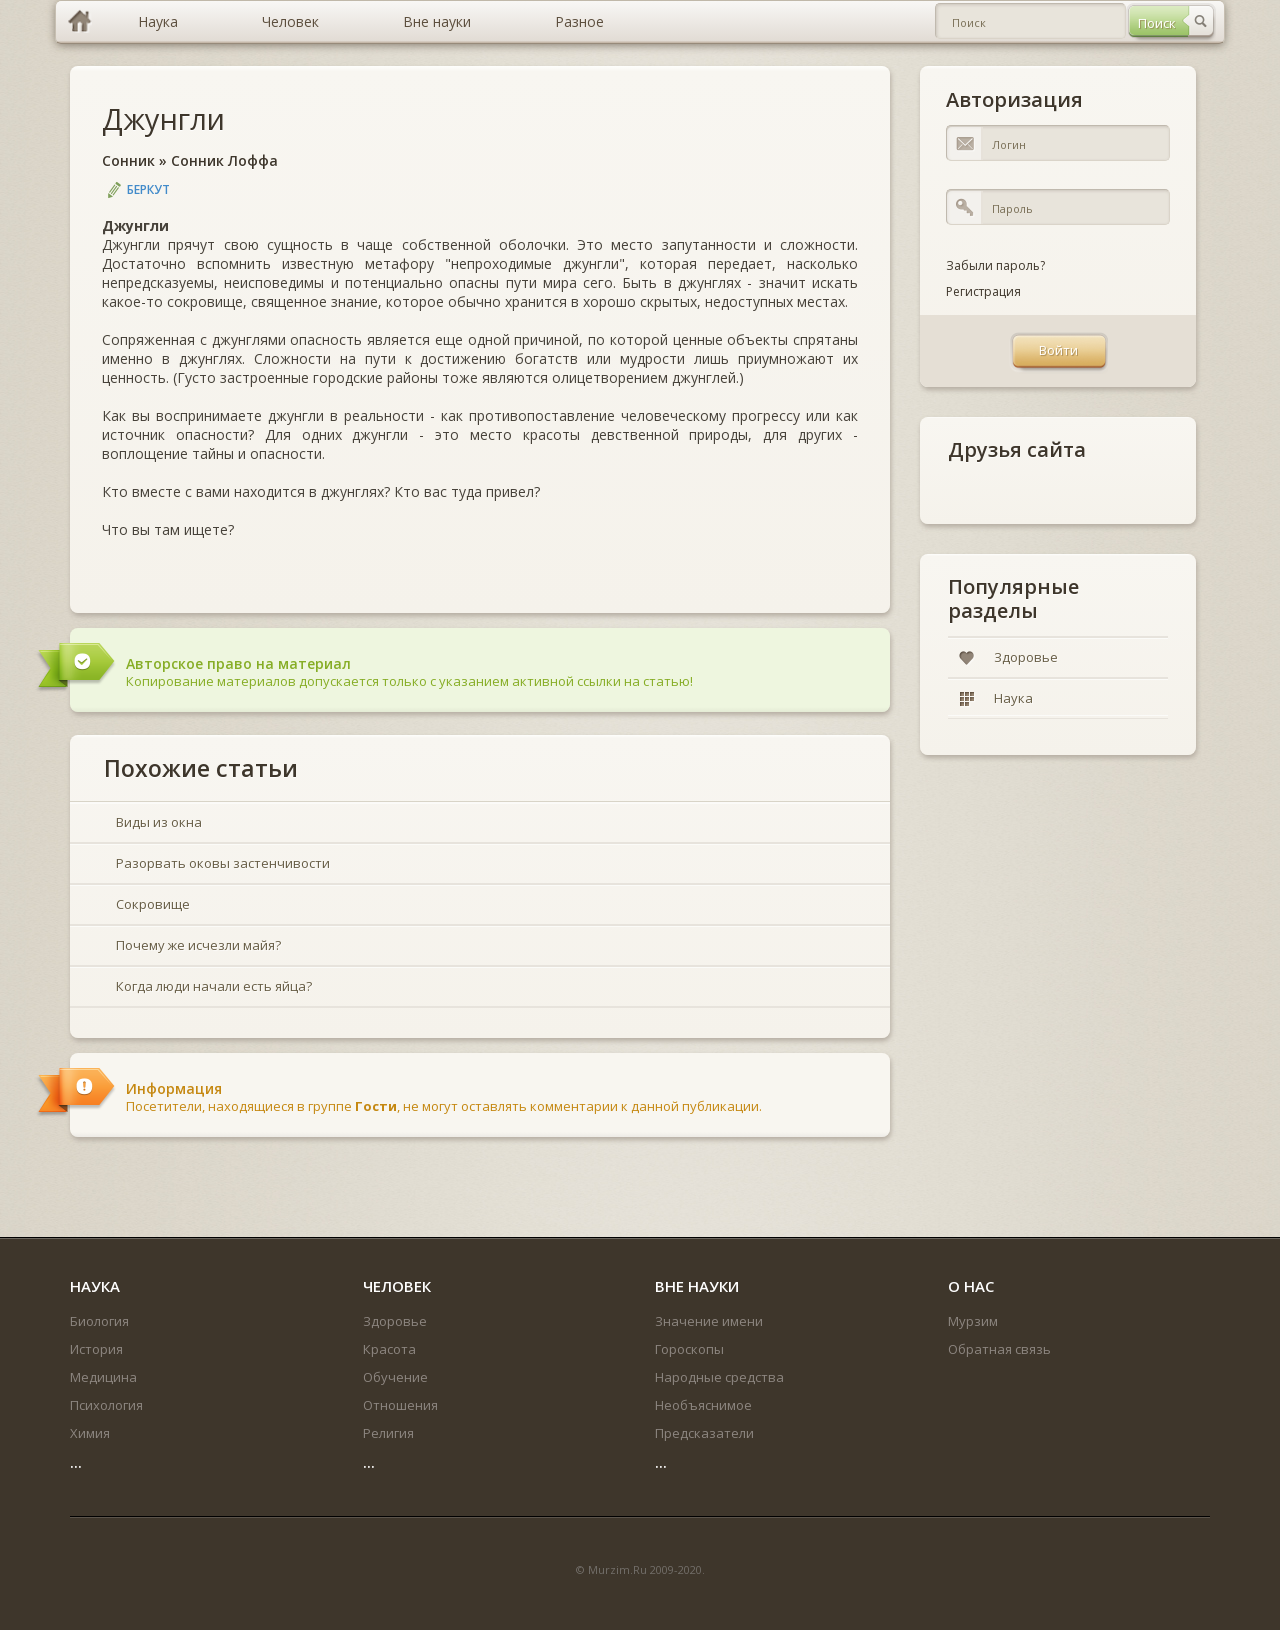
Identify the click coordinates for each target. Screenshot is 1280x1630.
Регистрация (983, 291)
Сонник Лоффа (224, 160)
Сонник (128, 160)
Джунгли (163, 118)
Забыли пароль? (995, 265)
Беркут (148, 189)
